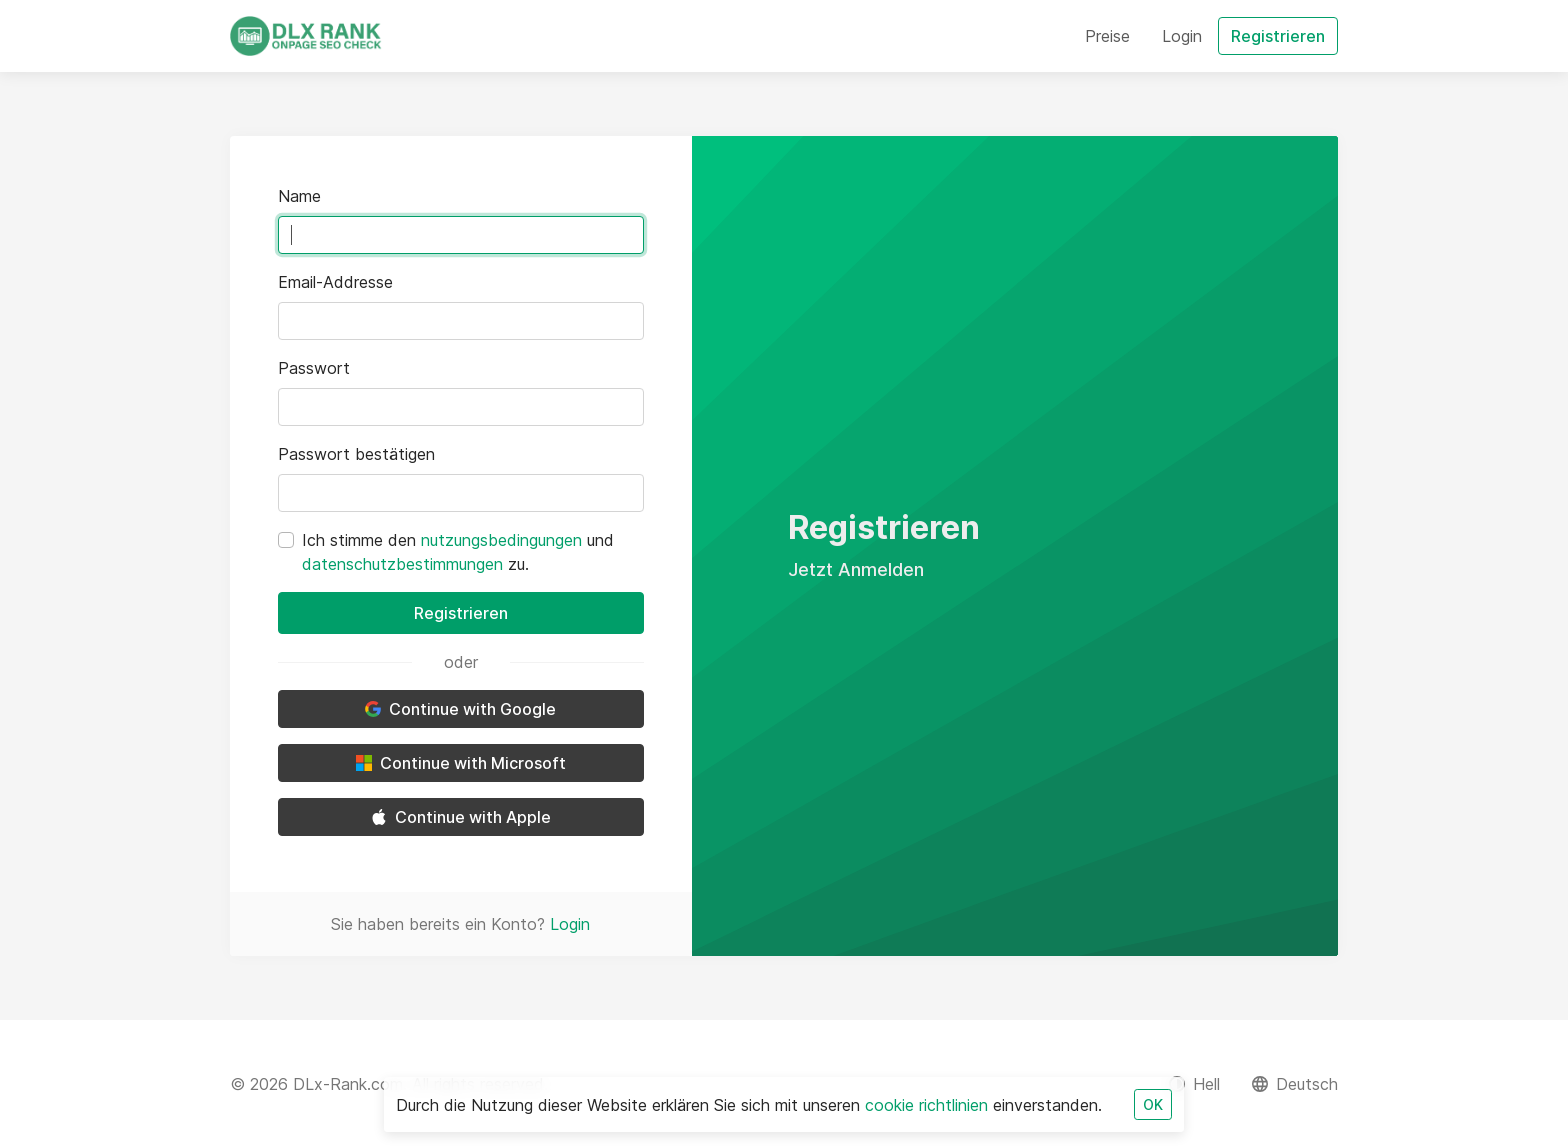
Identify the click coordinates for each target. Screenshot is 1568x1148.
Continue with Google (460, 709)
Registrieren (461, 613)
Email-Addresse (335, 282)
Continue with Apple (461, 817)
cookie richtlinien (926, 1105)
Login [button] (1182, 36)
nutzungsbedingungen (501, 540)
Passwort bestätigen (356, 454)
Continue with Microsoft (461, 763)
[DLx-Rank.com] (306, 36)
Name (299, 196)
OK (1153, 1104)
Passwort (314, 368)
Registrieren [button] (1278, 36)
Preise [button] (1107, 36)
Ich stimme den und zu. (458, 552)
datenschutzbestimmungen (402, 564)
